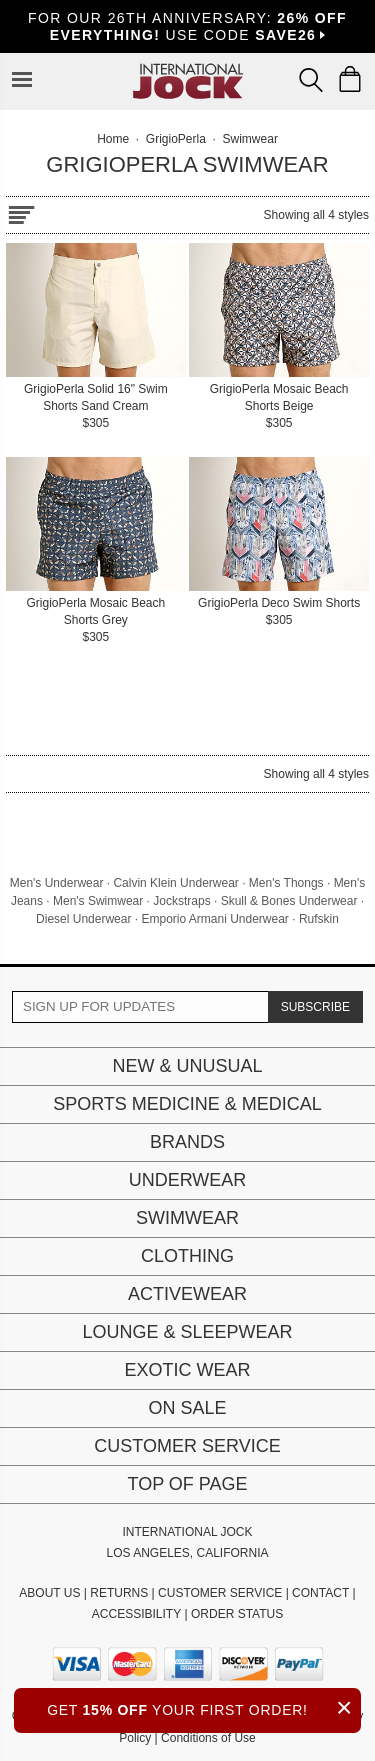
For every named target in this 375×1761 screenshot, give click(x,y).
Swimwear (187, 1218)
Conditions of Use (208, 1738)
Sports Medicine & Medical (187, 1104)
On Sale (187, 1408)
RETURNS (119, 1593)
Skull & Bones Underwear (289, 901)
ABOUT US (49, 1593)
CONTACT (320, 1593)
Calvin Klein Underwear (175, 883)
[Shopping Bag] (350, 79)
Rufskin (319, 919)
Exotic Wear (187, 1370)
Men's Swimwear (98, 901)
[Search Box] (311, 80)
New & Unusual (187, 1066)
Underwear (188, 1180)
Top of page (187, 1484)
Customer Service (187, 1446)
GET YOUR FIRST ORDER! (204, 1707)
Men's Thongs (286, 883)
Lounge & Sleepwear (187, 1332)
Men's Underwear (57, 883)
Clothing (187, 1256)
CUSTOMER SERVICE (220, 1593)
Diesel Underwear (83, 919)
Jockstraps (181, 901)
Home (113, 139)
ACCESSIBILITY (136, 1614)
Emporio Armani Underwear (214, 919)
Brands (187, 1142)
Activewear (187, 1294)
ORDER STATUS (237, 1614)
